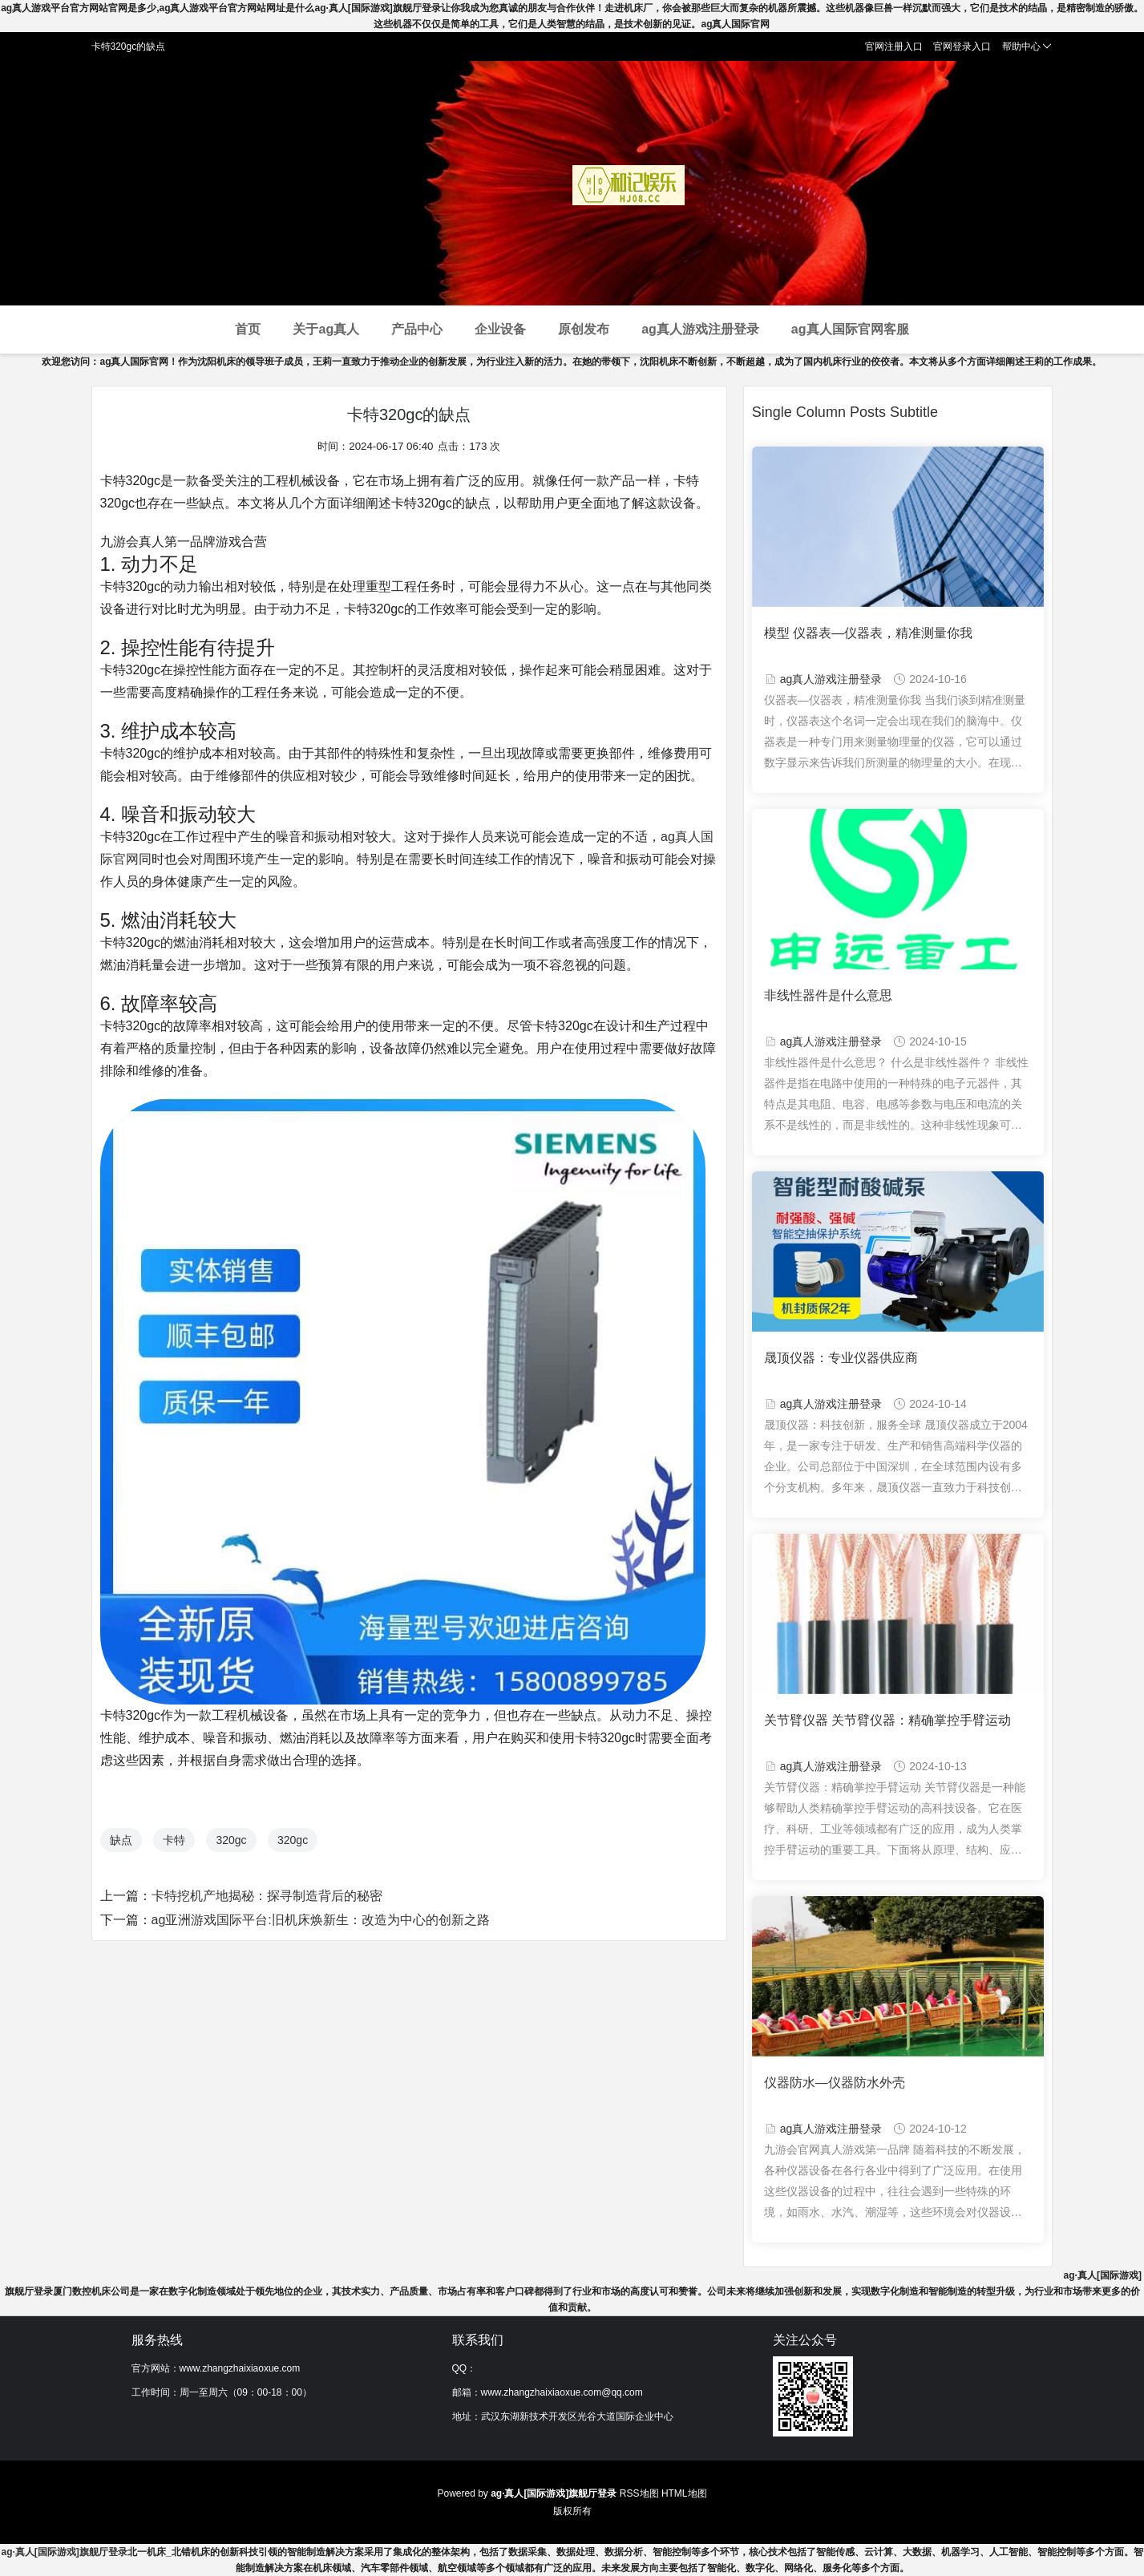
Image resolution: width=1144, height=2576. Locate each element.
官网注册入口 (894, 46)
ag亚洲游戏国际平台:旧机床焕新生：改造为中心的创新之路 (321, 1920)
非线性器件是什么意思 (828, 995)
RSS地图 (639, 2493)
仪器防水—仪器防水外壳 (834, 2082)
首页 (248, 329)
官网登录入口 (962, 46)
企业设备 (500, 329)
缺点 (121, 1840)
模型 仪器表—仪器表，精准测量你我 (868, 633)
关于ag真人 (326, 329)
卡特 (174, 1840)
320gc (231, 1840)
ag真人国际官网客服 (850, 329)
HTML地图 (684, 2493)
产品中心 (417, 329)
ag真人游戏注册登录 (700, 329)
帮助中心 (1027, 46)
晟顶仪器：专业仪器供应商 (841, 1358)
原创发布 (583, 329)
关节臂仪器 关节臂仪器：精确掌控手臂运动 (887, 1720)
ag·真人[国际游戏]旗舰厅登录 (64, 2552)
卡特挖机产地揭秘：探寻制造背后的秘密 (267, 1896)
